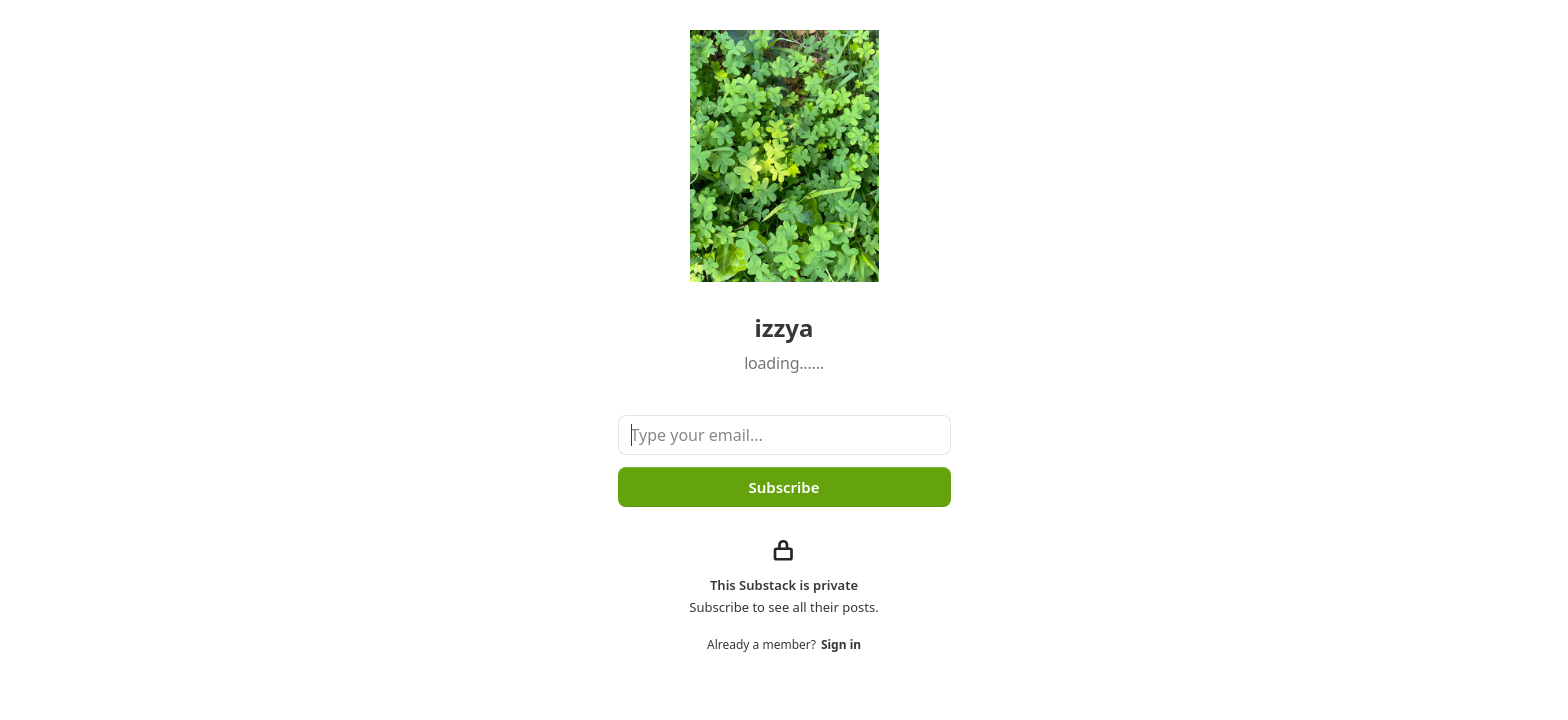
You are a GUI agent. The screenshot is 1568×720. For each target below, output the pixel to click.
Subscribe (783, 487)
